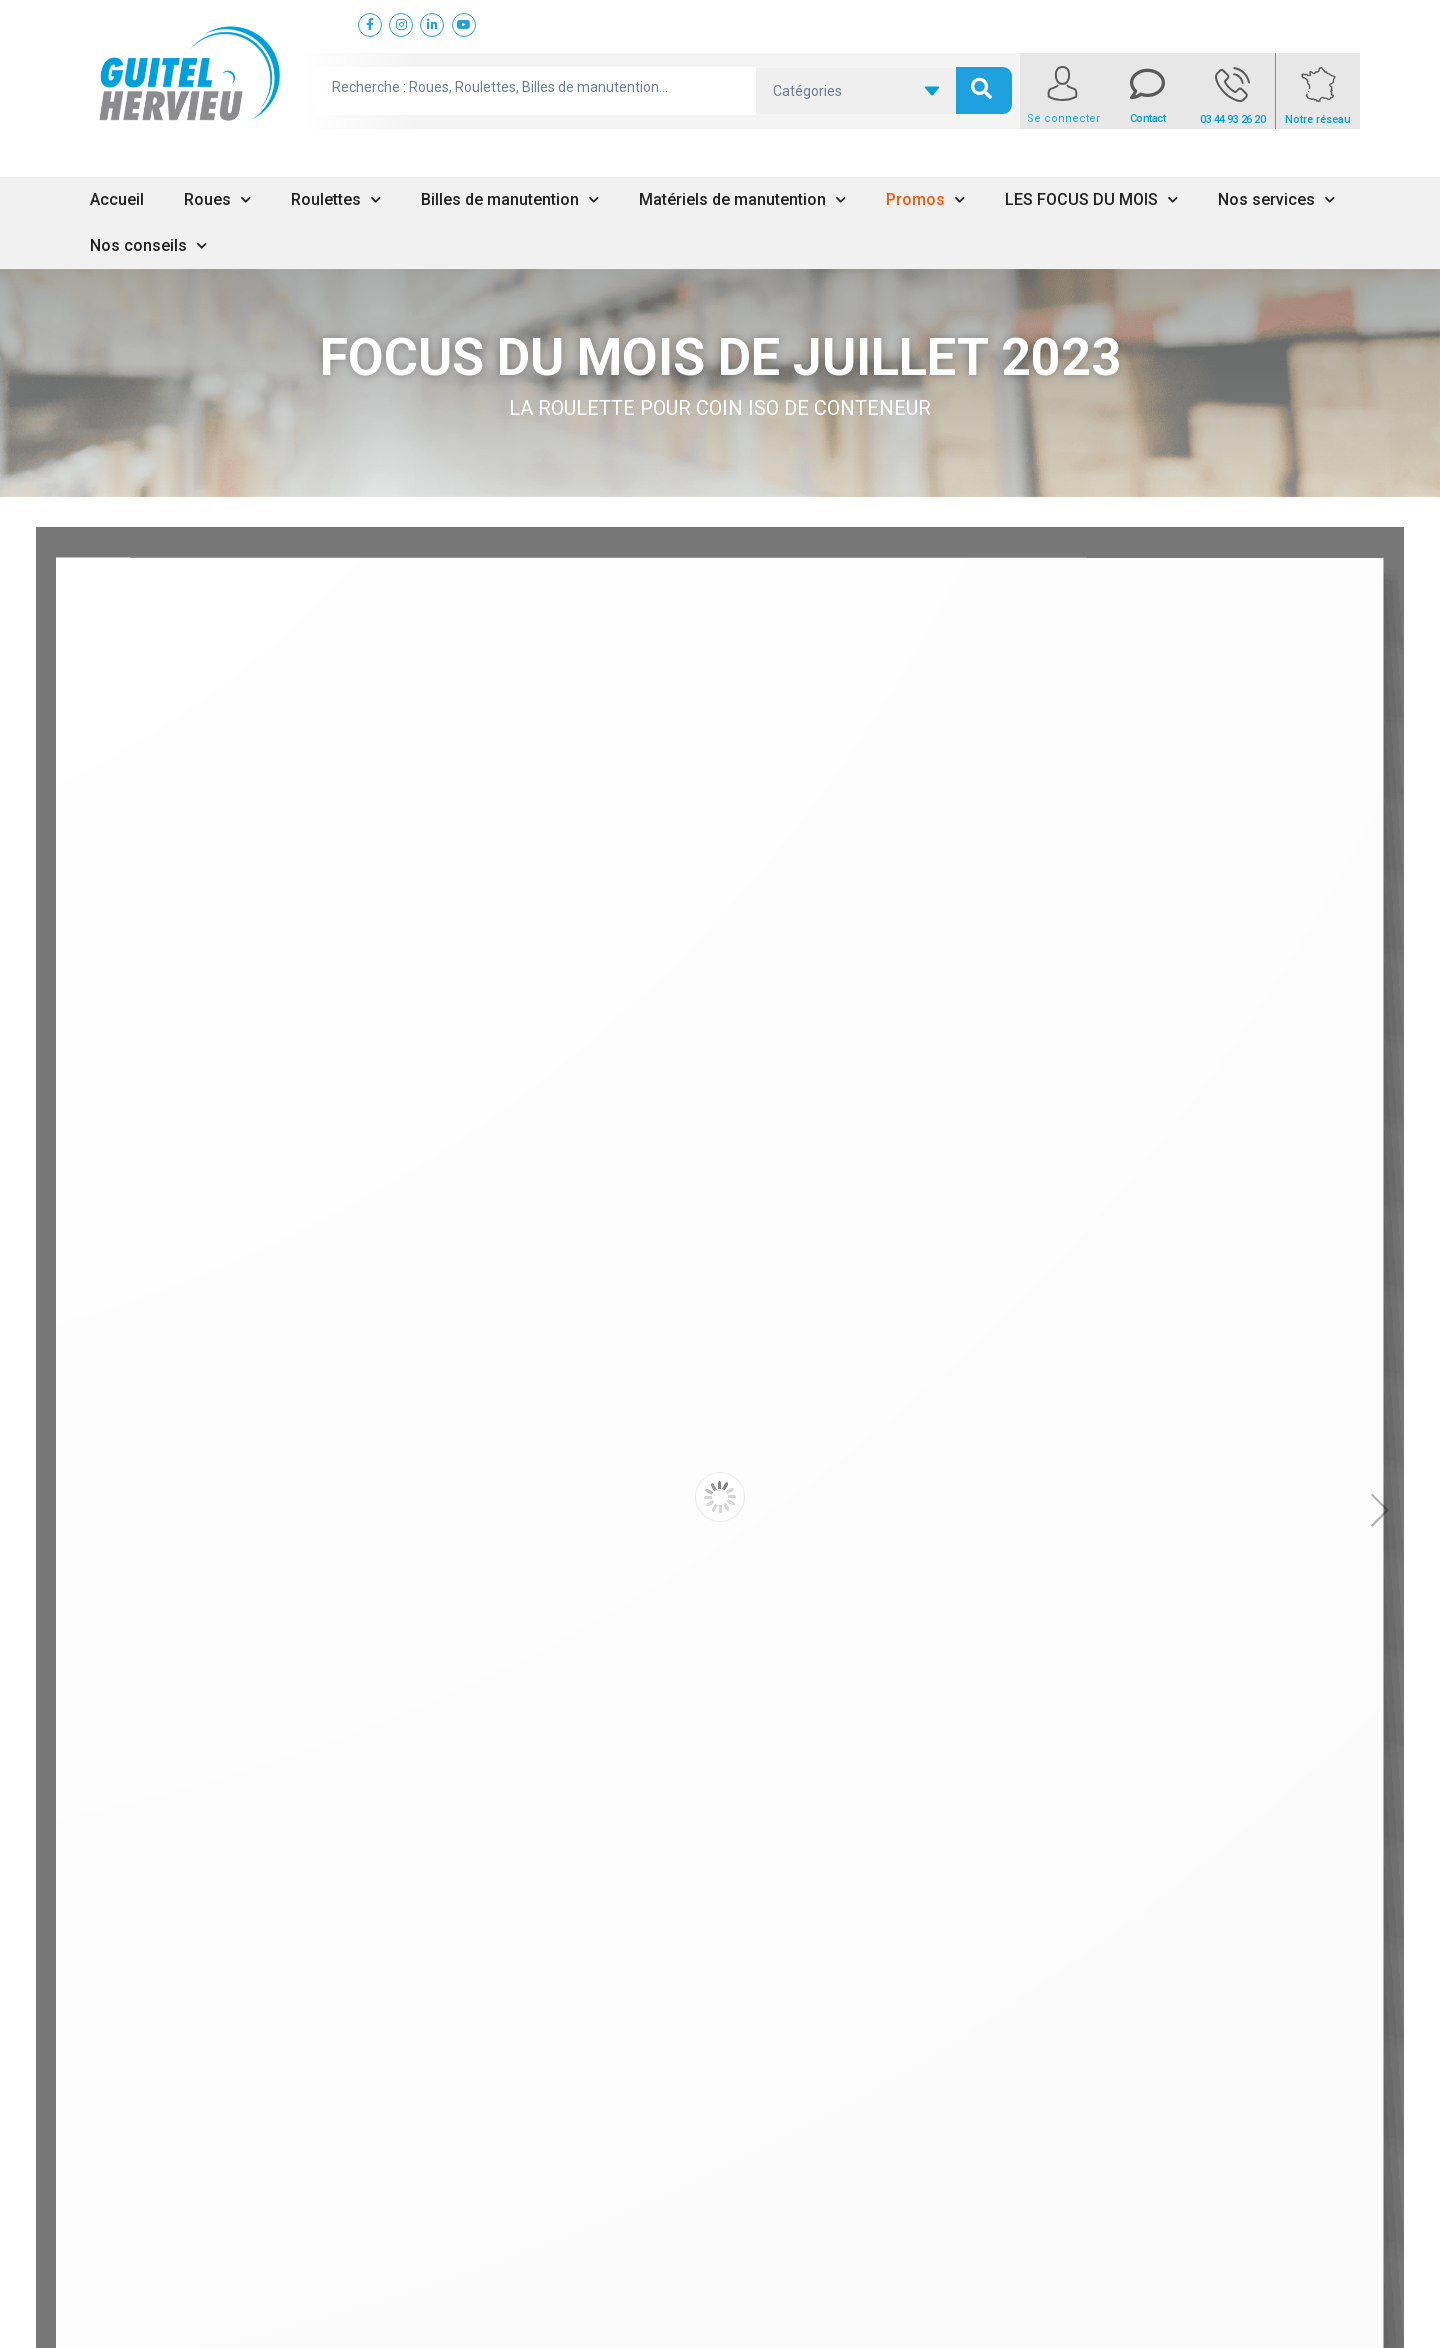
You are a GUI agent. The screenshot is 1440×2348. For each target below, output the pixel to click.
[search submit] (984, 90)
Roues (217, 199)
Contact (1148, 118)
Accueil (117, 199)
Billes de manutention (510, 199)
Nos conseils (148, 245)
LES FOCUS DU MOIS (1091, 199)
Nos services (1276, 199)
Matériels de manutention (742, 199)
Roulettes (336, 199)
